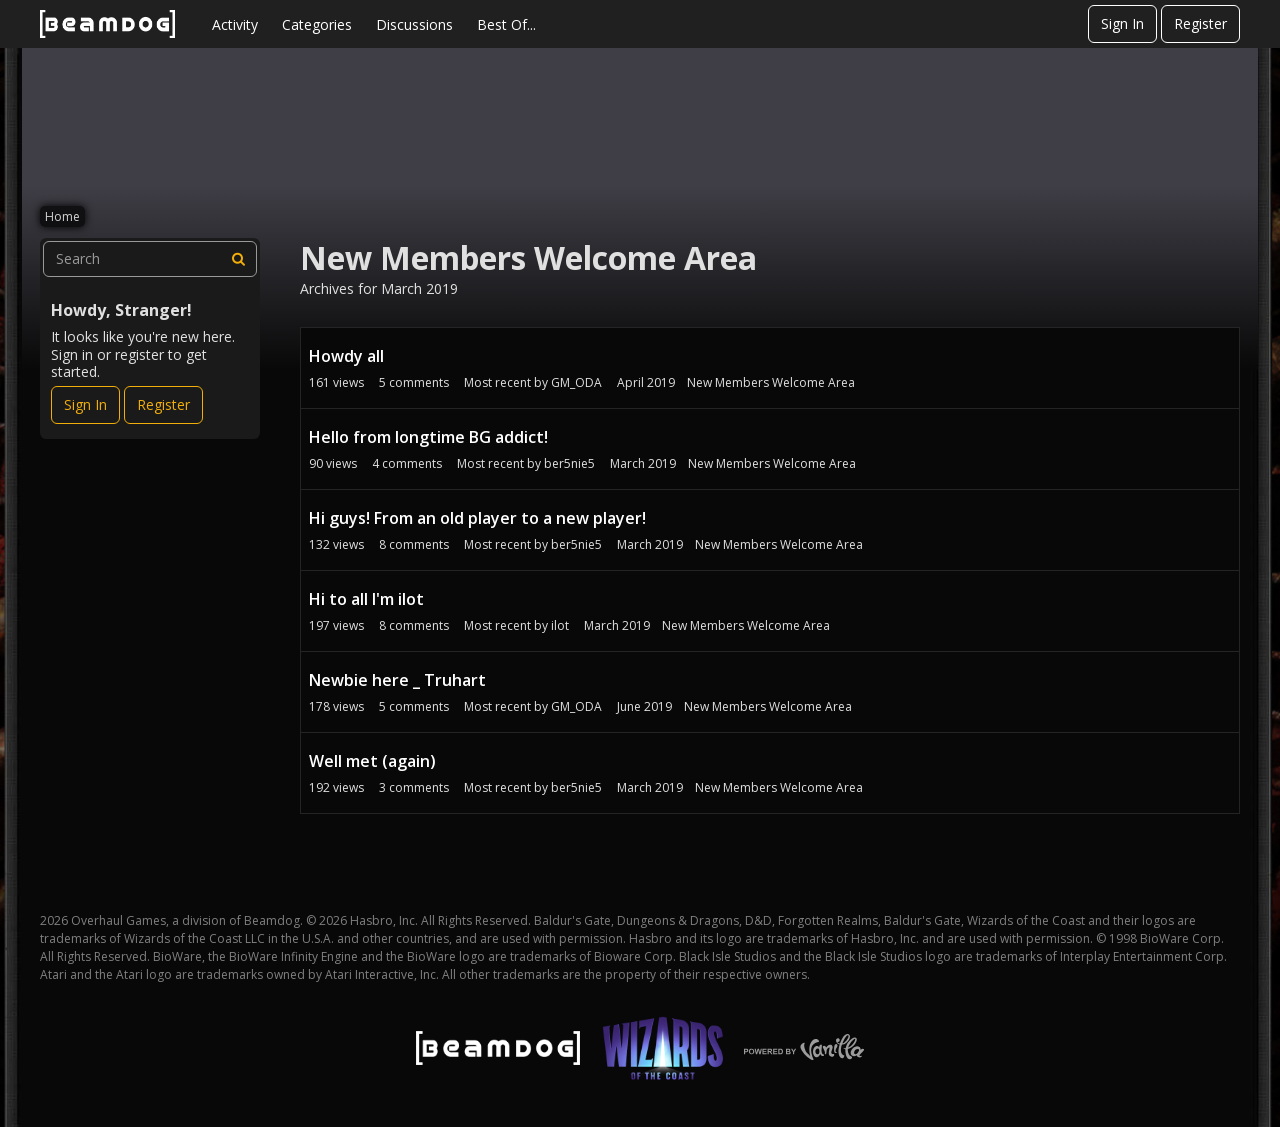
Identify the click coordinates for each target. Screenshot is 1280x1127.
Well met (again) (372, 761)
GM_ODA (576, 382)
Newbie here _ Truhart (397, 680)
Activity (235, 24)
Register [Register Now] (163, 404)
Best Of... (506, 24)
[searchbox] (150, 259)
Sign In (1122, 23)
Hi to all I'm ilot (366, 599)
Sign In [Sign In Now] (85, 404)
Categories (317, 24)
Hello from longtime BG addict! (428, 437)
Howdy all (346, 356)
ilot (560, 625)
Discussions (414, 24)
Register (1200, 23)
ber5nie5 (569, 463)
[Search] (239, 259)
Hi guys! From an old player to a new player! (477, 518)
